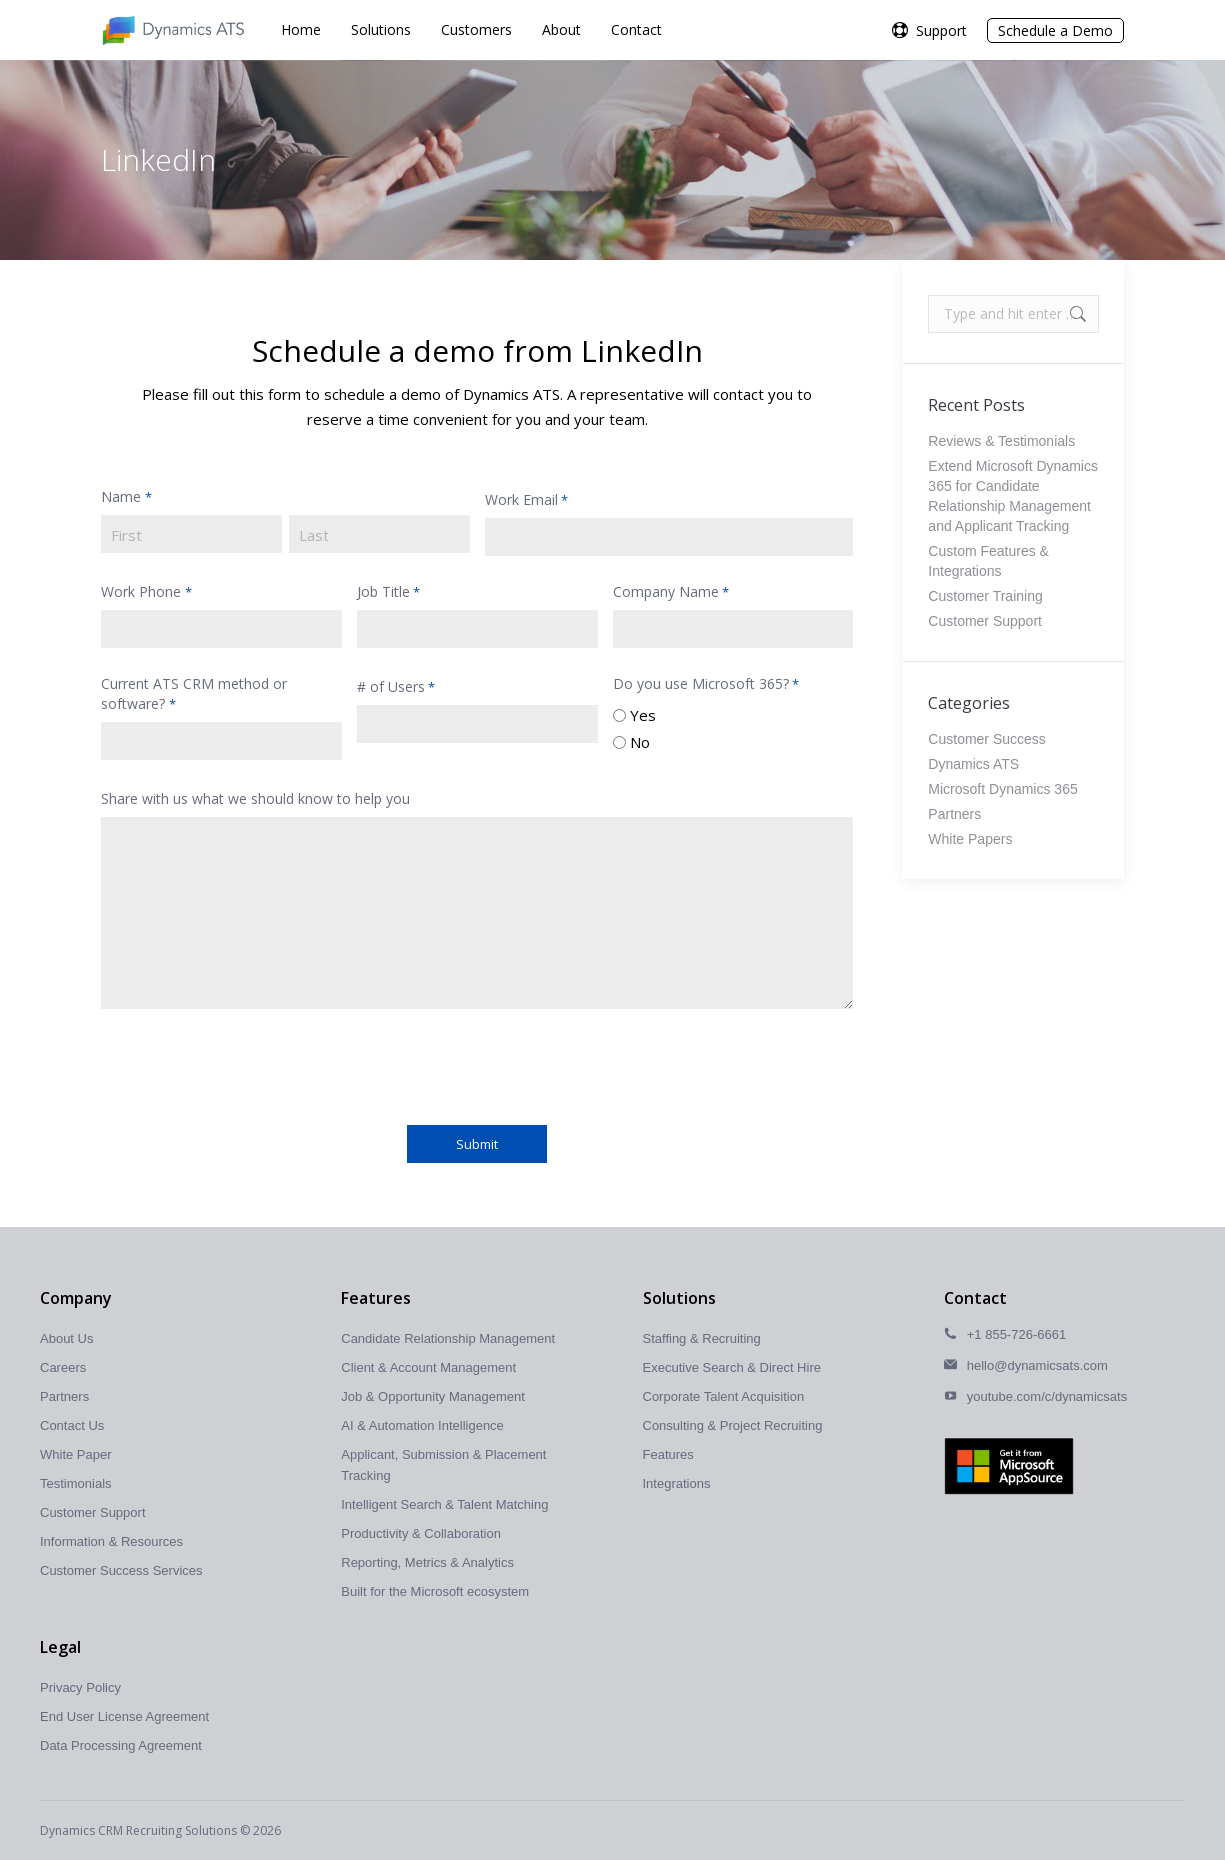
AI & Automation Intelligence (422, 1425)
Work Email (526, 500)
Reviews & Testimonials (1001, 441)
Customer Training (985, 596)
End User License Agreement (124, 1716)
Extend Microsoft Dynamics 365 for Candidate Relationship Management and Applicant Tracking (1013, 496)
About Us (66, 1338)
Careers (63, 1367)
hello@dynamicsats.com (1037, 1365)
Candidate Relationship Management (448, 1338)
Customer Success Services (121, 1570)
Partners (954, 814)
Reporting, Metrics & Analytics (427, 1562)
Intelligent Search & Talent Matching (444, 1504)
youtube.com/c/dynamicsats (1047, 1396)
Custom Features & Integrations (988, 561)
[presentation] (253, 1064)
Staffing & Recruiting (702, 1338)
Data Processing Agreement (121, 1745)
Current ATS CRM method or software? (194, 694)
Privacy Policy (80, 1687)
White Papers (970, 839)
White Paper (76, 1454)
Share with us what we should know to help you (255, 798)
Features (668, 1454)
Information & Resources (111, 1541)
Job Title (388, 592)
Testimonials (76, 1483)
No (640, 742)
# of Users (396, 687)
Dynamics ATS (973, 764)
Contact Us (72, 1425)
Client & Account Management (428, 1367)
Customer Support (985, 621)
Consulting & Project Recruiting (733, 1425)
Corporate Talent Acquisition (724, 1396)
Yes (643, 715)
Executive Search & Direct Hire (732, 1367)
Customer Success (986, 739)
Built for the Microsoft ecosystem (435, 1591)
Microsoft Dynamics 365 (1002, 789)
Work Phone (146, 592)
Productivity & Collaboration (421, 1533)
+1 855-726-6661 (1016, 1334)
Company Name (671, 592)
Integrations (677, 1483)
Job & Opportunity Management (433, 1396)
